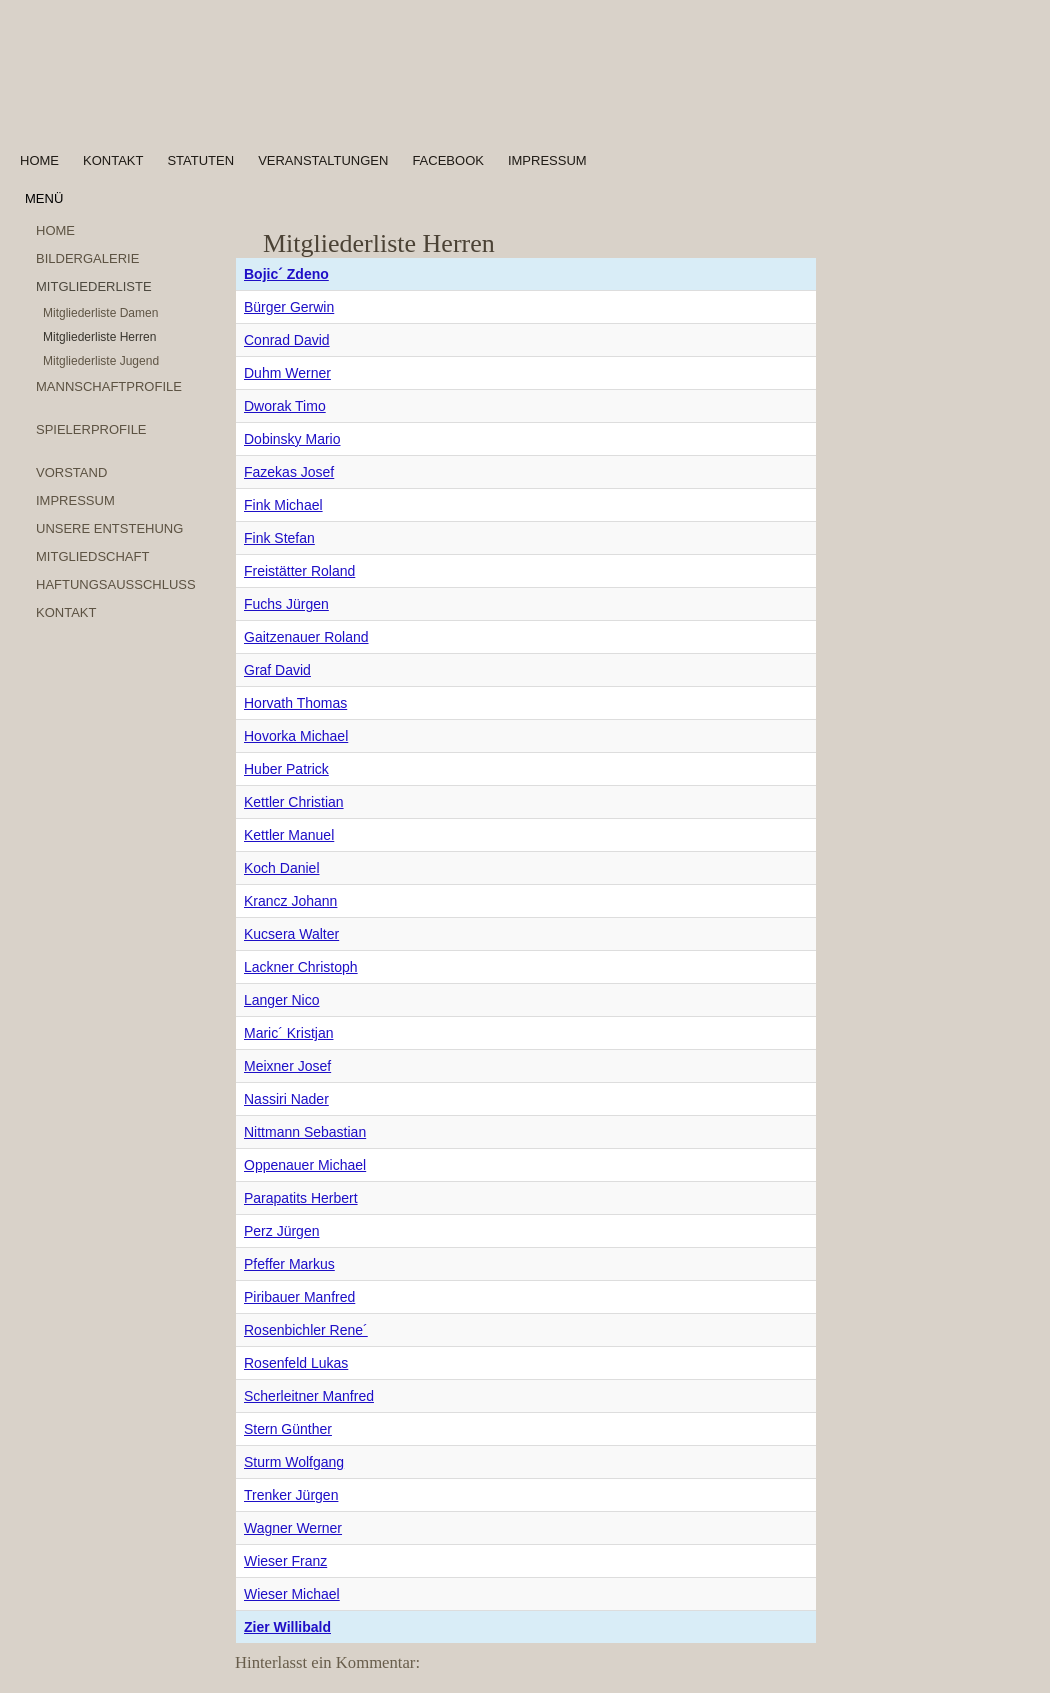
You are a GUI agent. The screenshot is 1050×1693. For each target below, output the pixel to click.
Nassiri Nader (286, 1099)
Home (39, 160)
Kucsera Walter (291, 934)
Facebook (448, 160)
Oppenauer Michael (305, 1165)
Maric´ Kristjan (288, 1033)
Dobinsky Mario (292, 439)
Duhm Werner (287, 373)
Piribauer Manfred (299, 1297)
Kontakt (113, 160)
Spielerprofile (91, 429)
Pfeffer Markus (289, 1264)
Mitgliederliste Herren (99, 337)
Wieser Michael (292, 1594)
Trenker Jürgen (291, 1495)
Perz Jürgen (281, 1231)
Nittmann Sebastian (305, 1132)
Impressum (547, 160)
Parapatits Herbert (301, 1198)
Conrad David (287, 340)
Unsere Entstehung (109, 528)
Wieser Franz (285, 1561)
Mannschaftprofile (109, 386)
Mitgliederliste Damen (100, 313)
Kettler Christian (294, 802)
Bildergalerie (87, 258)
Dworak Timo (285, 406)
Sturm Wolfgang (294, 1462)
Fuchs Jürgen (286, 604)
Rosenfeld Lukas (296, 1363)
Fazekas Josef (289, 472)
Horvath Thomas (295, 703)
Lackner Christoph (301, 967)
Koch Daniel (282, 868)
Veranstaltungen (323, 160)
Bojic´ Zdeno (286, 274)
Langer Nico (282, 1000)
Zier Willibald (287, 1627)
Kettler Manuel (289, 835)
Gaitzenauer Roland (306, 637)
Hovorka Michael (296, 736)
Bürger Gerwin (289, 307)
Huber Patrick (286, 769)
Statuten (200, 160)
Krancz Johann (290, 901)
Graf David (277, 670)
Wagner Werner (293, 1528)
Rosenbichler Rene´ (306, 1330)
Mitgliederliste (94, 286)
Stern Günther (288, 1429)
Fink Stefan (279, 538)
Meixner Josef (287, 1066)
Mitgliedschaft (92, 556)
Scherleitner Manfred (309, 1396)
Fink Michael (283, 505)
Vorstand (71, 472)
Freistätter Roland (299, 571)
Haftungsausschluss (116, 584)
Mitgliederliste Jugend (101, 361)
